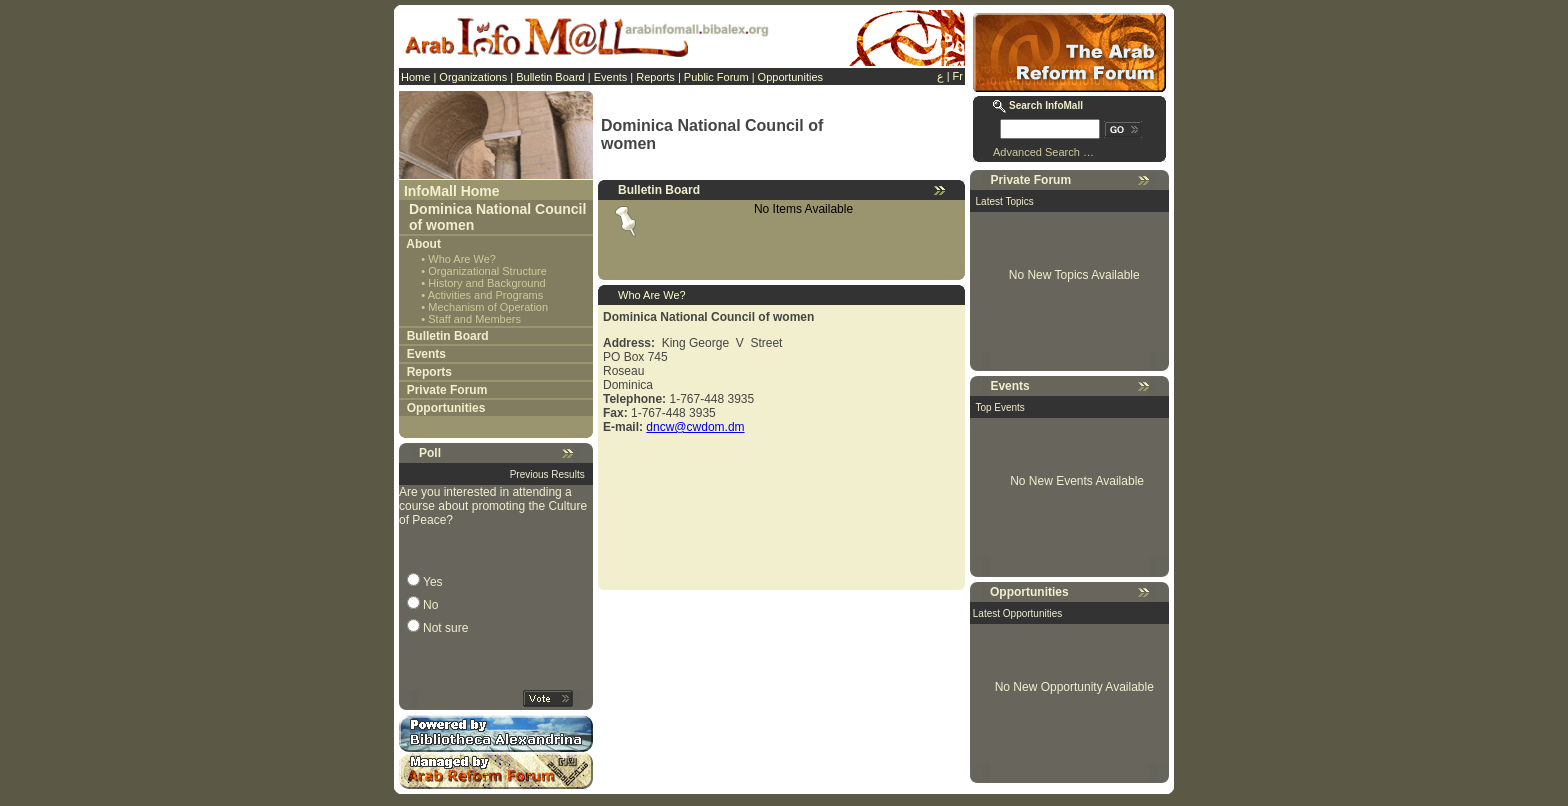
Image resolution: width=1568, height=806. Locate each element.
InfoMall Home (452, 191)
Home (415, 77)
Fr (958, 76)
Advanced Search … (1043, 152)
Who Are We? (462, 259)
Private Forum (447, 390)
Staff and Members (474, 319)
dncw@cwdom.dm (695, 427)
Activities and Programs (486, 295)
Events (611, 77)
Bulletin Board (550, 77)
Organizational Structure (487, 271)
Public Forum (716, 77)
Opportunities (790, 77)
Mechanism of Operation (488, 307)
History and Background (486, 283)
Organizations (473, 77)
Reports (655, 77)
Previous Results (547, 474)
